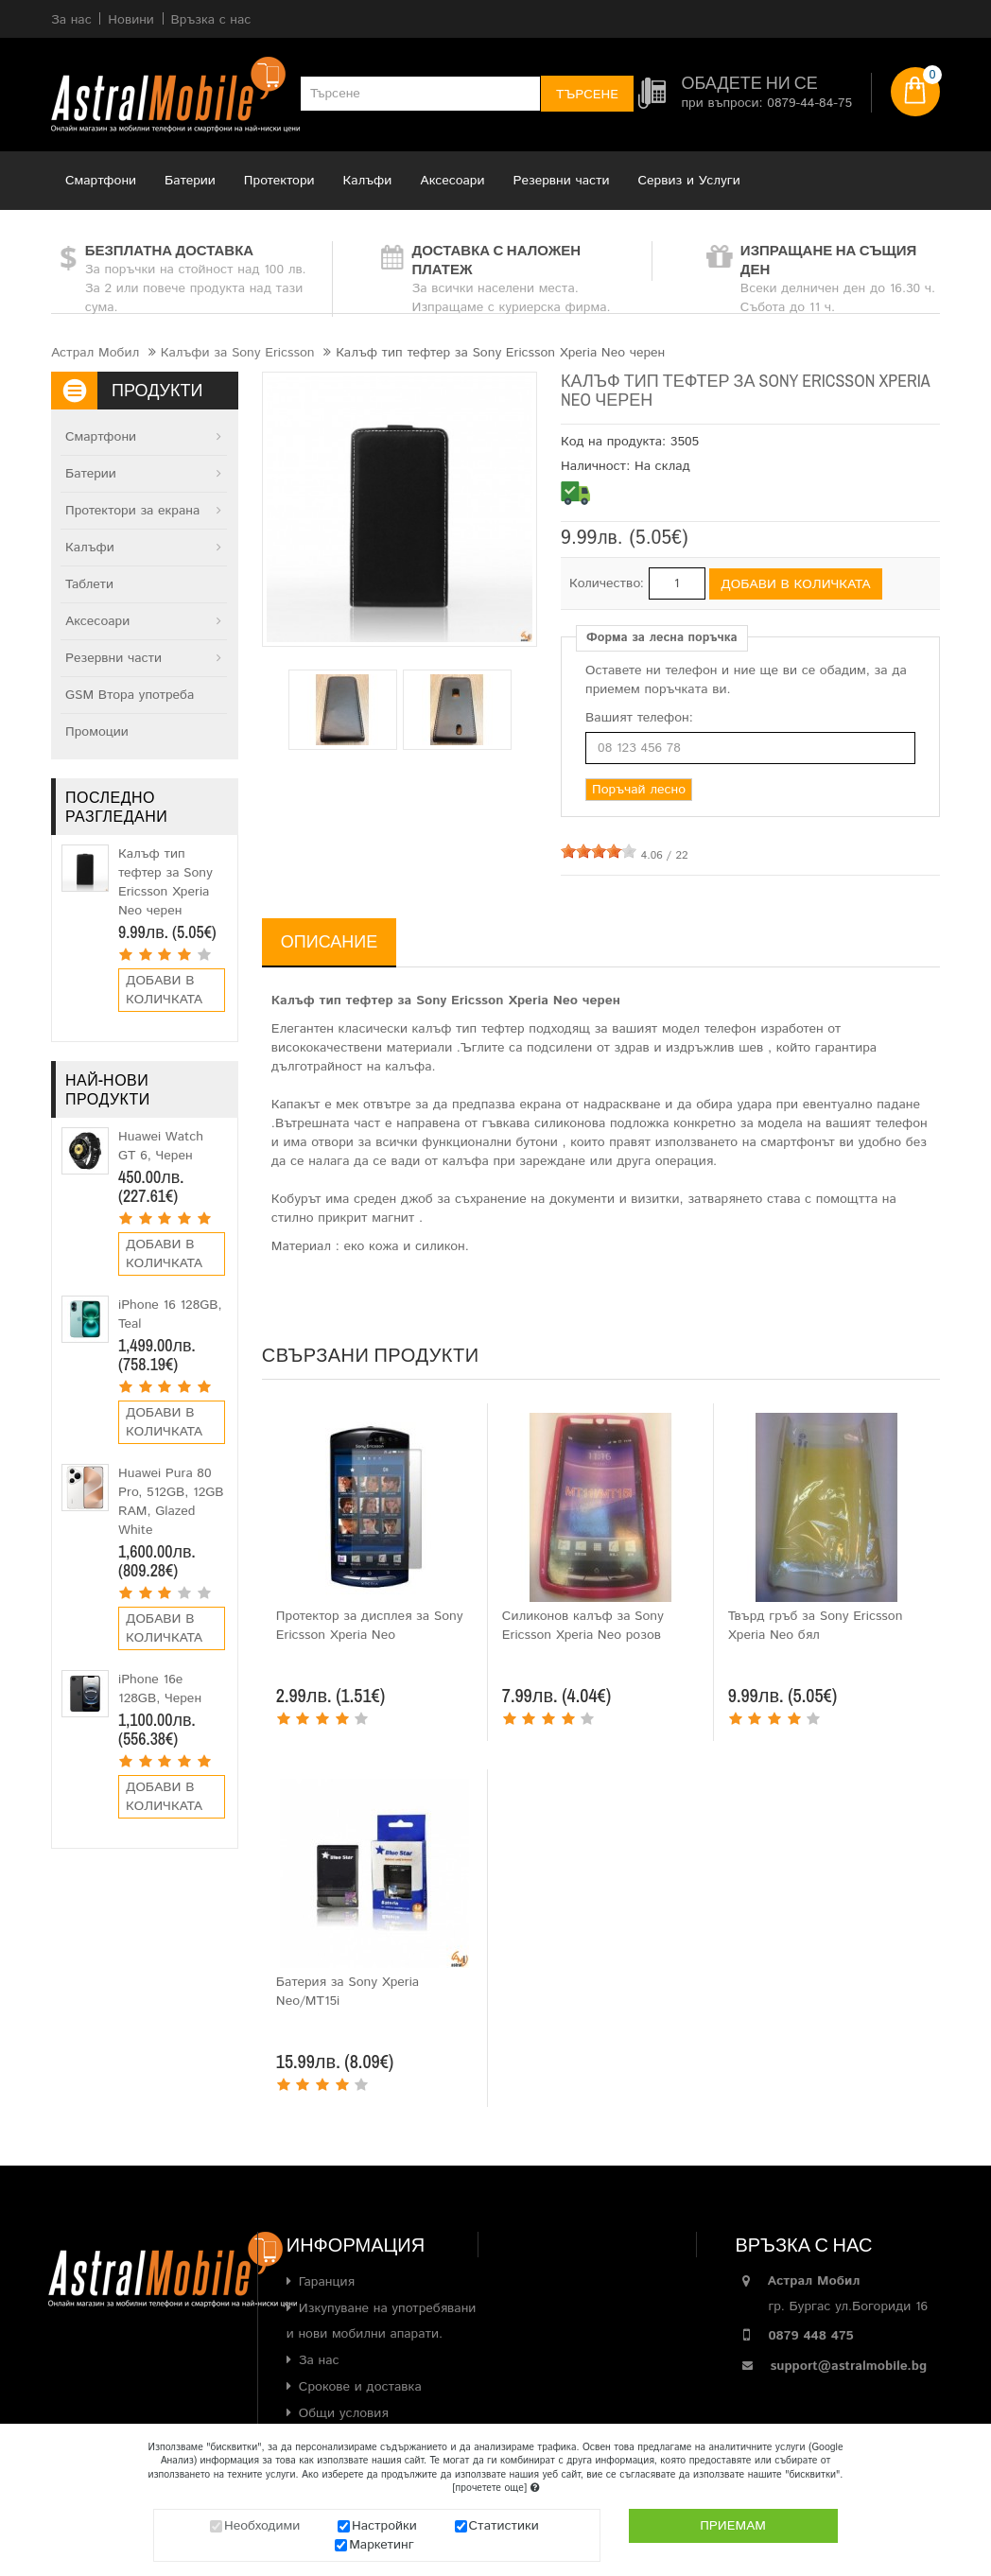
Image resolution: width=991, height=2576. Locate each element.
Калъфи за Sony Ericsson (238, 352)
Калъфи (367, 180)
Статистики (504, 2525)
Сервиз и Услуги (689, 180)
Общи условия (344, 2413)
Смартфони (100, 180)
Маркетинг (381, 2544)
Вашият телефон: (639, 717)
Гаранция (327, 2281)
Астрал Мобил (95, 352)
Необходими (262, 2525)
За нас (319, 2360)
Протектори (279, 180)
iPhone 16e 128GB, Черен (159, 1689)
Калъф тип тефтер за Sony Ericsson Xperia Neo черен (165, 882)
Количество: (606, 583)
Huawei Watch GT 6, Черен (160, 1146)
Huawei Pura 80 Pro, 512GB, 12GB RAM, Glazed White (171, 1502)
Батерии (190, 180)
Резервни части (561, 180)
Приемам (733, 2525)
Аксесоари (452, 180)
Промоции (97, 731)
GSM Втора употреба (129, 695)
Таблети (89, 584)
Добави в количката (164, 990)
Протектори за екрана (132, 510)
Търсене (587, 94)
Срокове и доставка (360, 2386)
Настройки (384, 2525)
